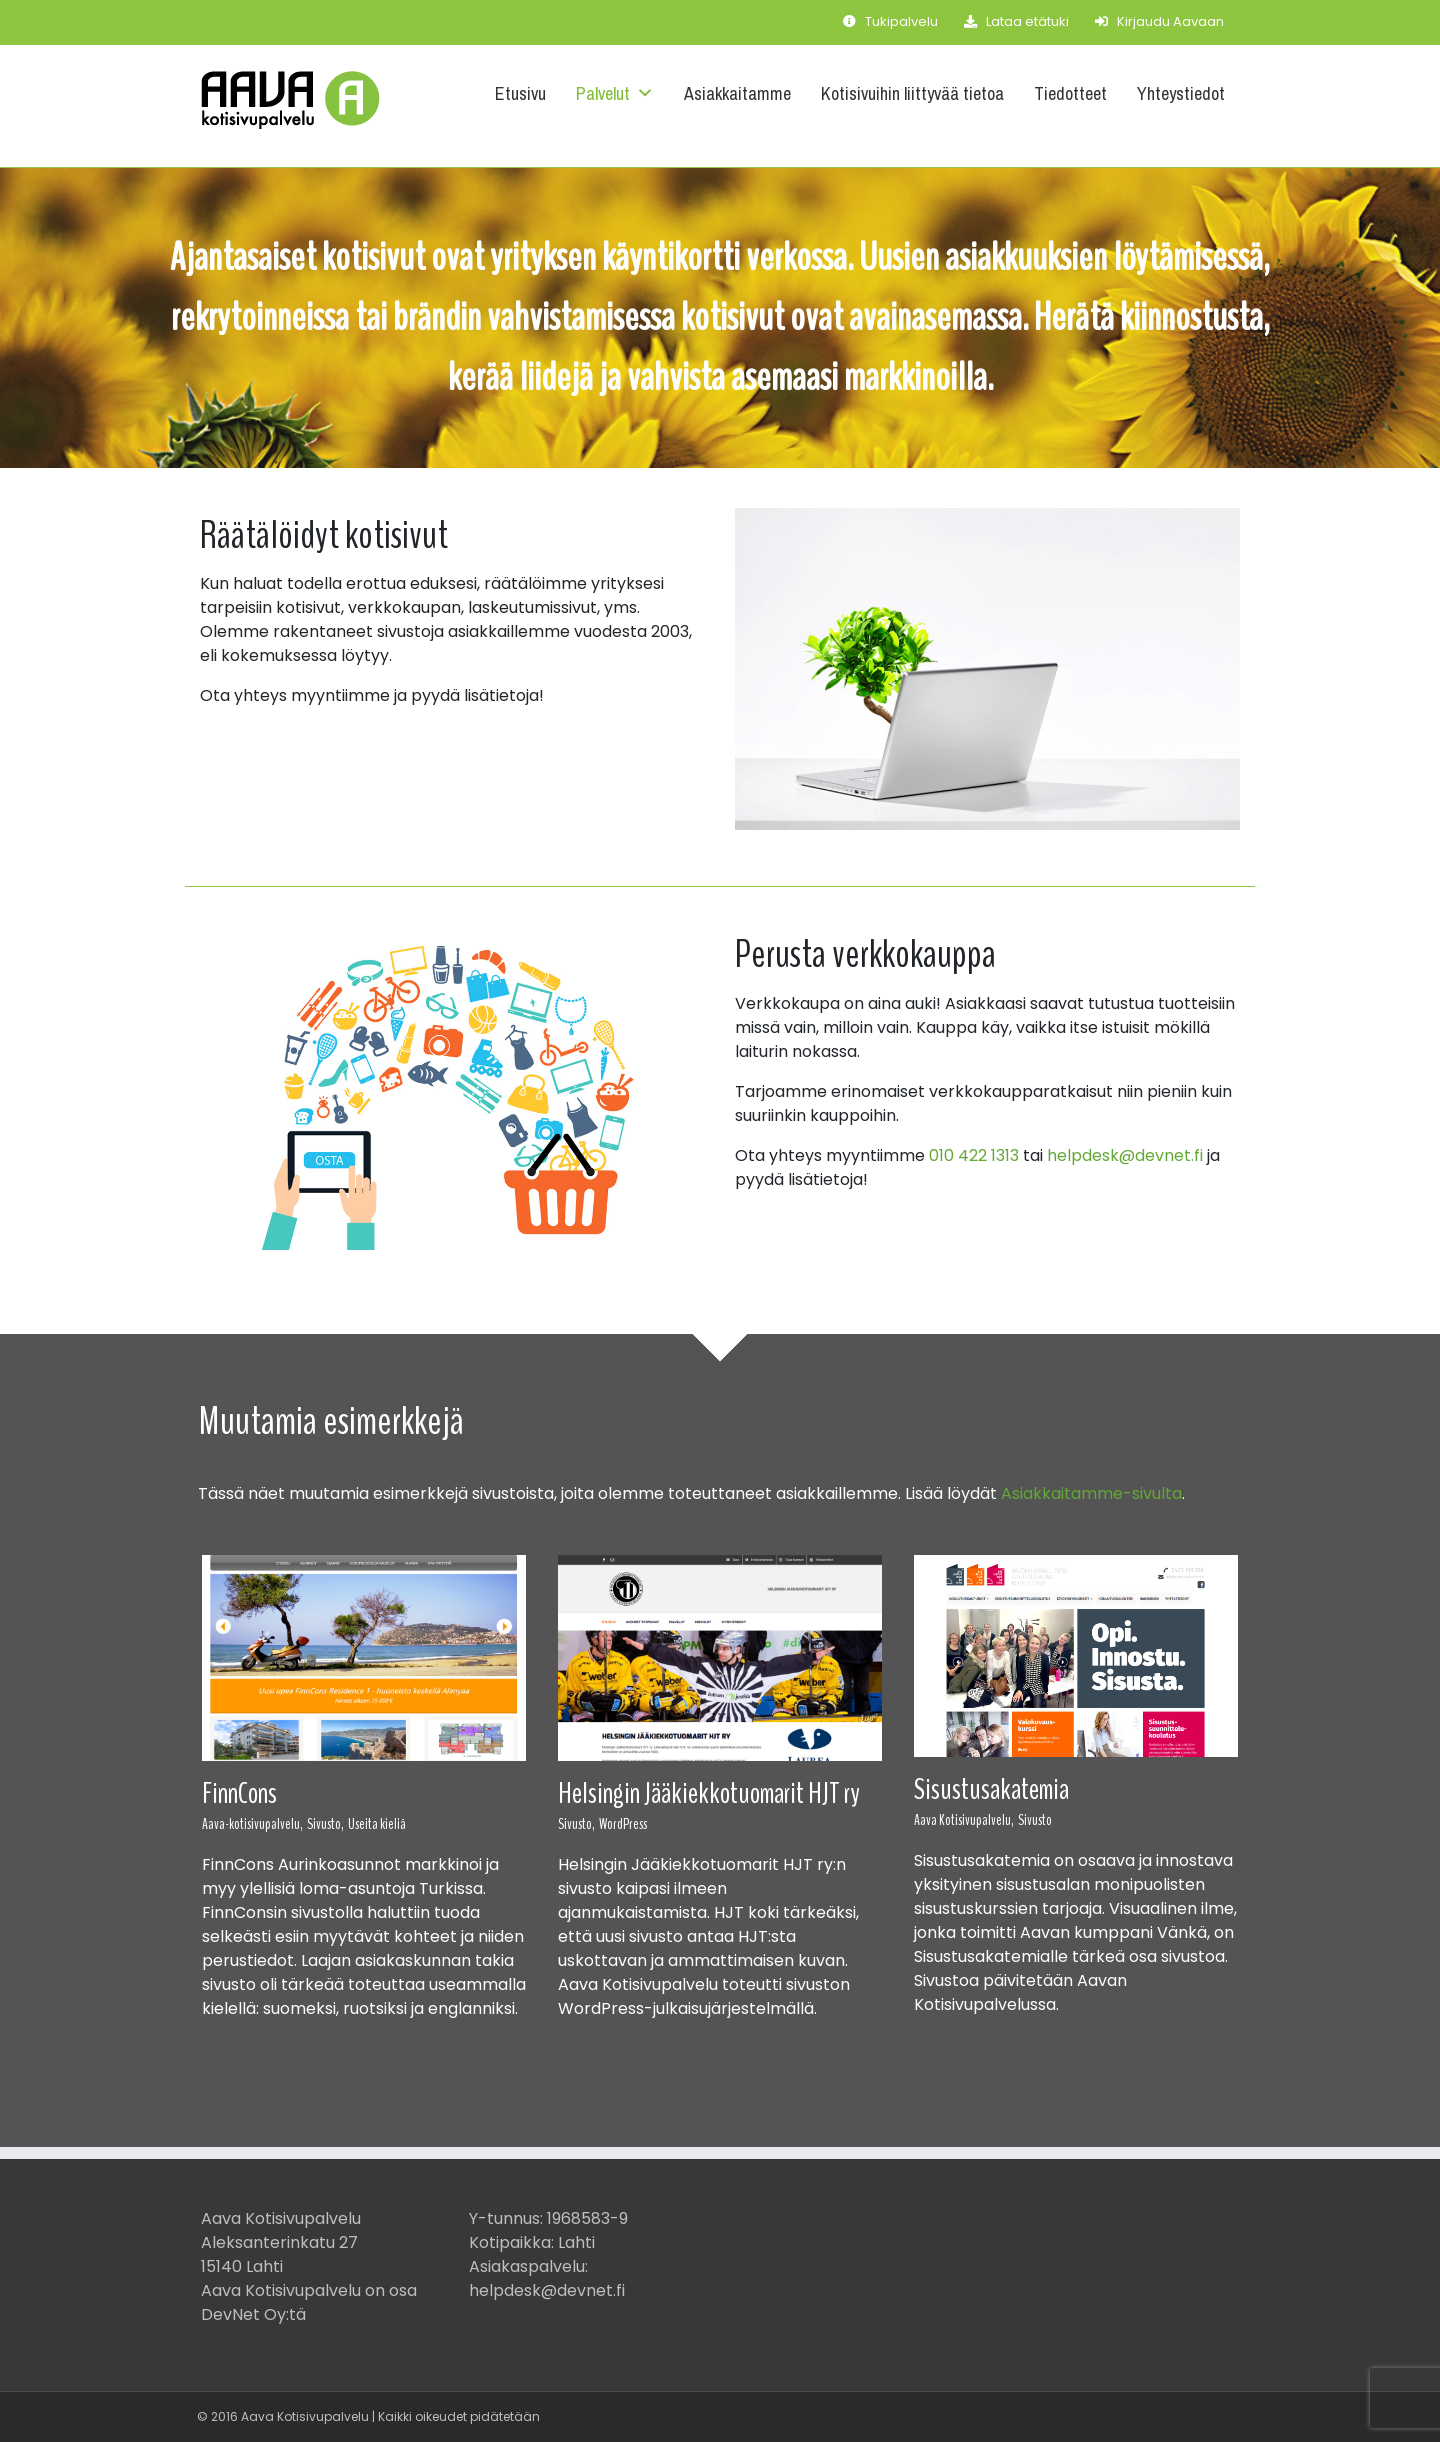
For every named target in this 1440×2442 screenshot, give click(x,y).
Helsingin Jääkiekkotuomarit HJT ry (709, 1793)
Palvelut (615, 93)
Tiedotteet (1070, 93)
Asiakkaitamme (737, 93)
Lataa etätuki (1016, 21)
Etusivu (520, 93)
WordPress (623, 1824)
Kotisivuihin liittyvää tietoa (912, 93)
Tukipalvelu (890, 21)
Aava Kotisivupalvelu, (964, 1820)
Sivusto (1035, 1820)
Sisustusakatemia (991, 1789)
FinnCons (239, 1793)
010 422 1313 (974, 1155)
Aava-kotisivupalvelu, (252, 1824)
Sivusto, (325, 1824)
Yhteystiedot (1181, 93)
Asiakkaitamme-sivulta (1091, 1493)
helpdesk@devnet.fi (1125, 1155)
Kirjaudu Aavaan (1159, 21)
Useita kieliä (377, 1824)
